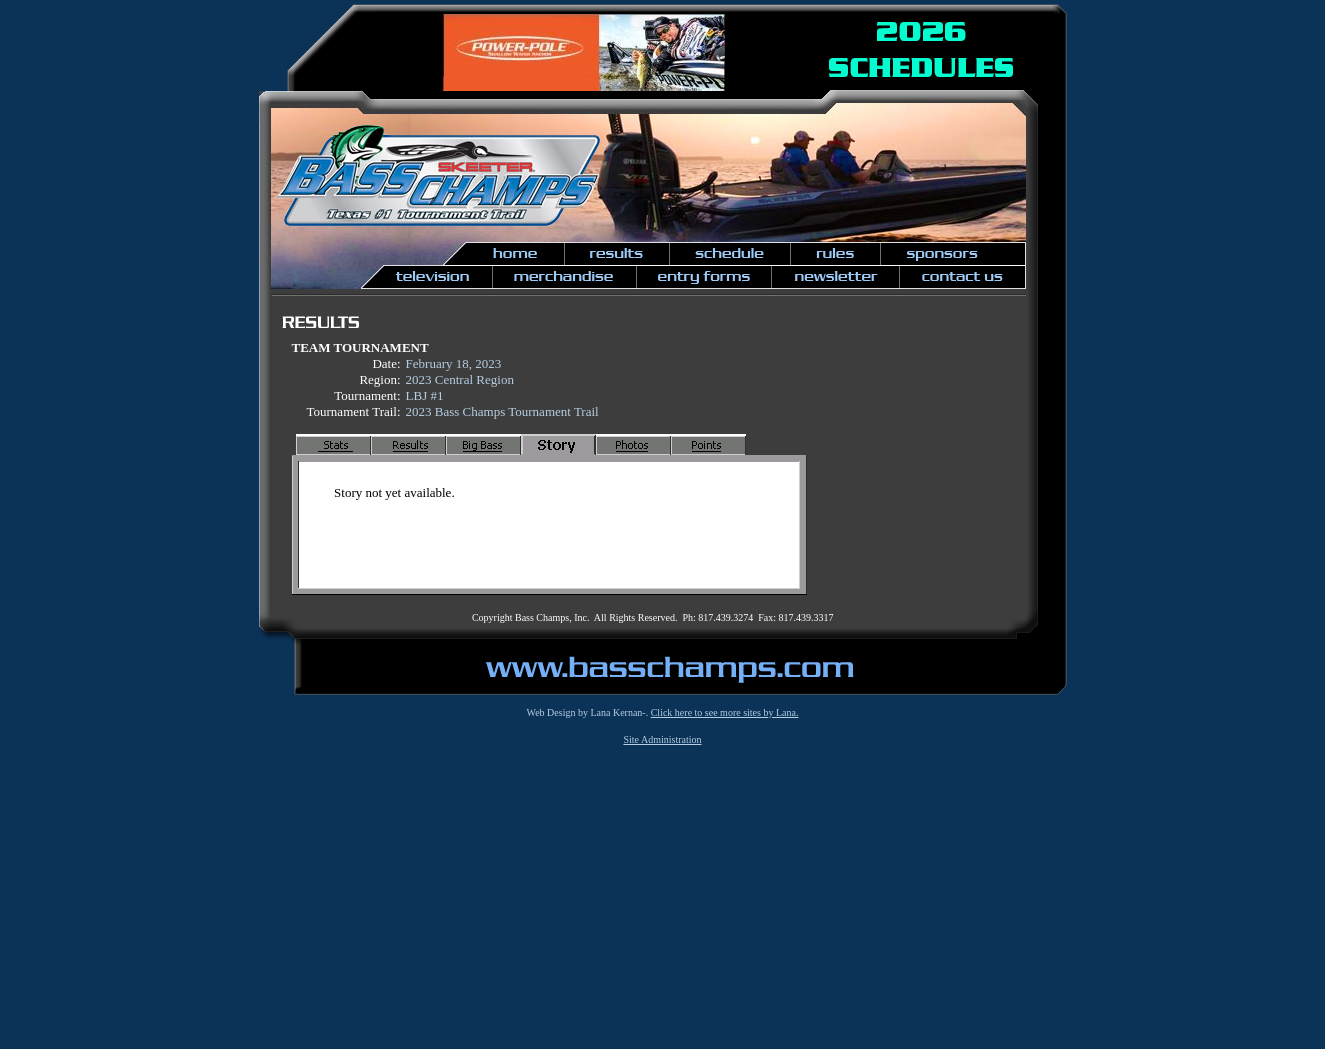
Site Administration (662, 739)
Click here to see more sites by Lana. (725, 712)
